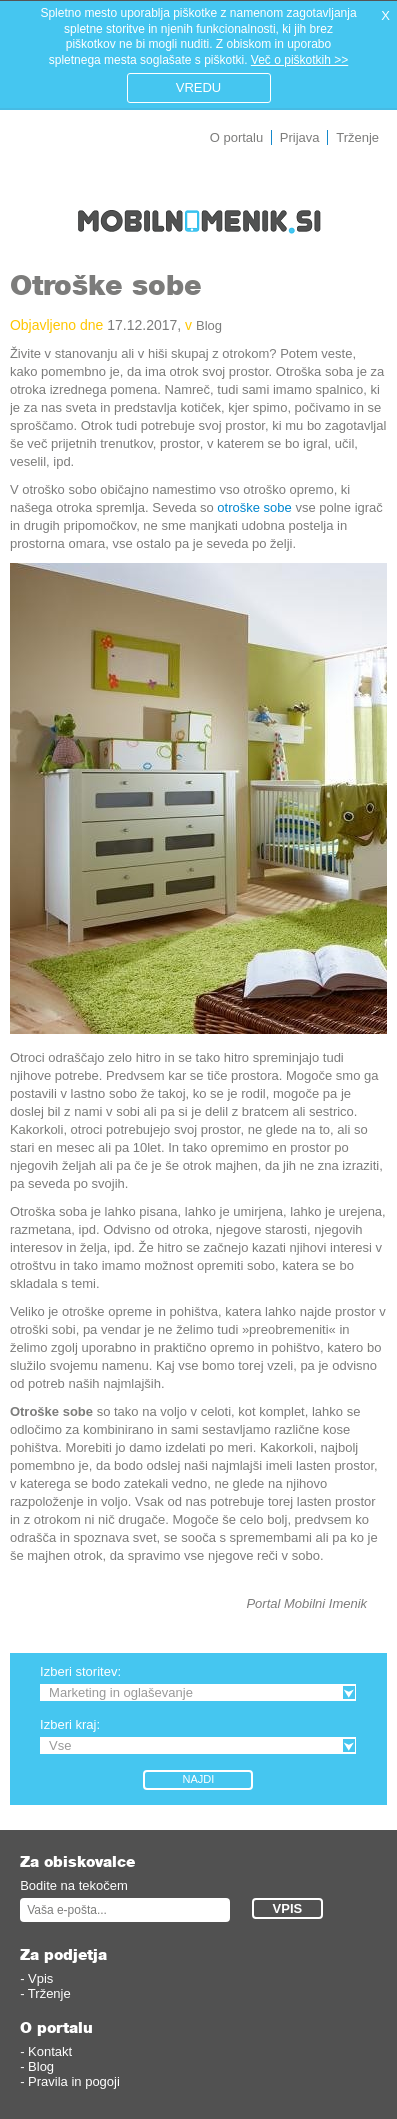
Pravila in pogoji (74, 2081)
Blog (209, 325)
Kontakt (50, 2051)
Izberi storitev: (80, 1671)
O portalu (236, 137)
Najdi (199, 1779)
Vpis (40, 1978)
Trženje (357, 137)
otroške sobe (254, 507)
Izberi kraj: (70, 1724)
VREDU (199, 87)
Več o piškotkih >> (299, 60)
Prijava (300, 137)
